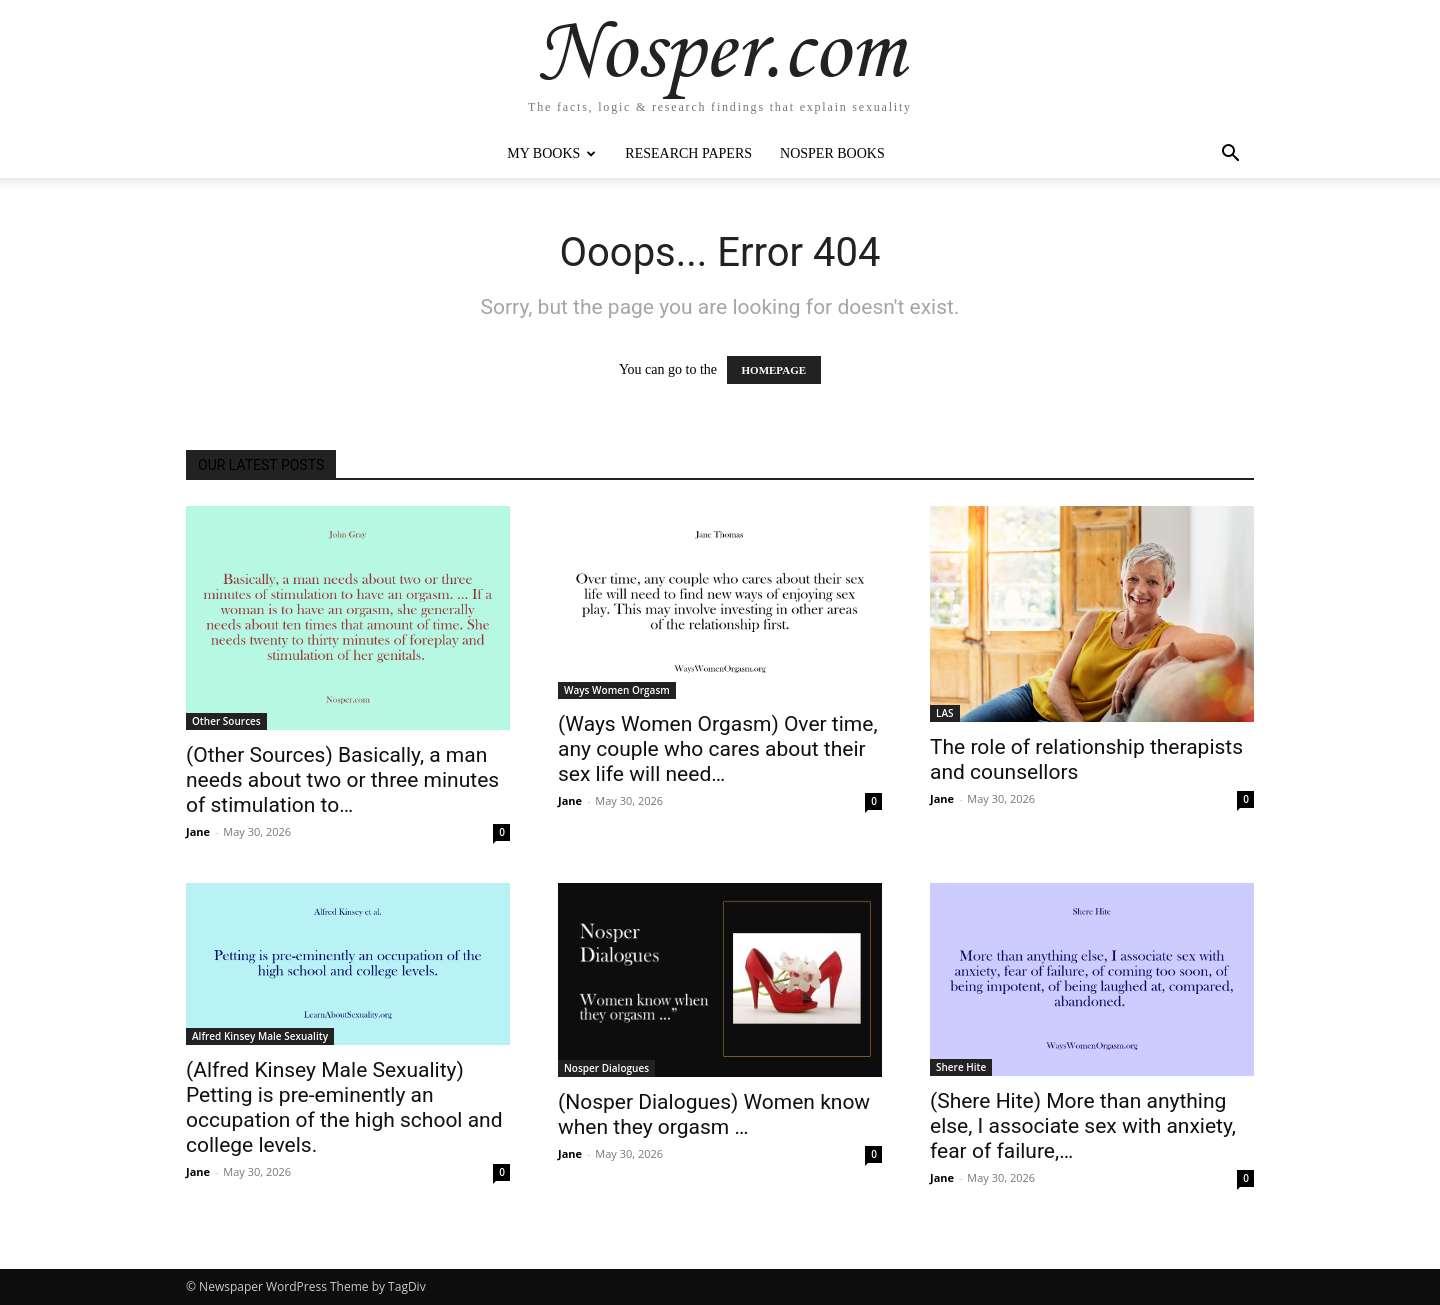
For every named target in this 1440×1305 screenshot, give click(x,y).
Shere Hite (961, 1067)
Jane (198, 831)
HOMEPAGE (774, 370)
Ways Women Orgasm (617, 690)
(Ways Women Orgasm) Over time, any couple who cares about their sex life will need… (718, 749)
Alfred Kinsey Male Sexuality (260, 1036)
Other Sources (226, 721)
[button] (1230, 155)
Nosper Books (832, 153)
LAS (945, 713)
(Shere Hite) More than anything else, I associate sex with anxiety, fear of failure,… (1083, 1126)
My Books (551, 153)
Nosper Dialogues (606, 1068)
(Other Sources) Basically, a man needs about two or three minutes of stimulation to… (342, 780)
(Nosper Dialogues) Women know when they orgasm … (714, 1114)
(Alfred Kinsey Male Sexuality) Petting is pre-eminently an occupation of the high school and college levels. (344, 1107)
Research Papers (688, 153)
